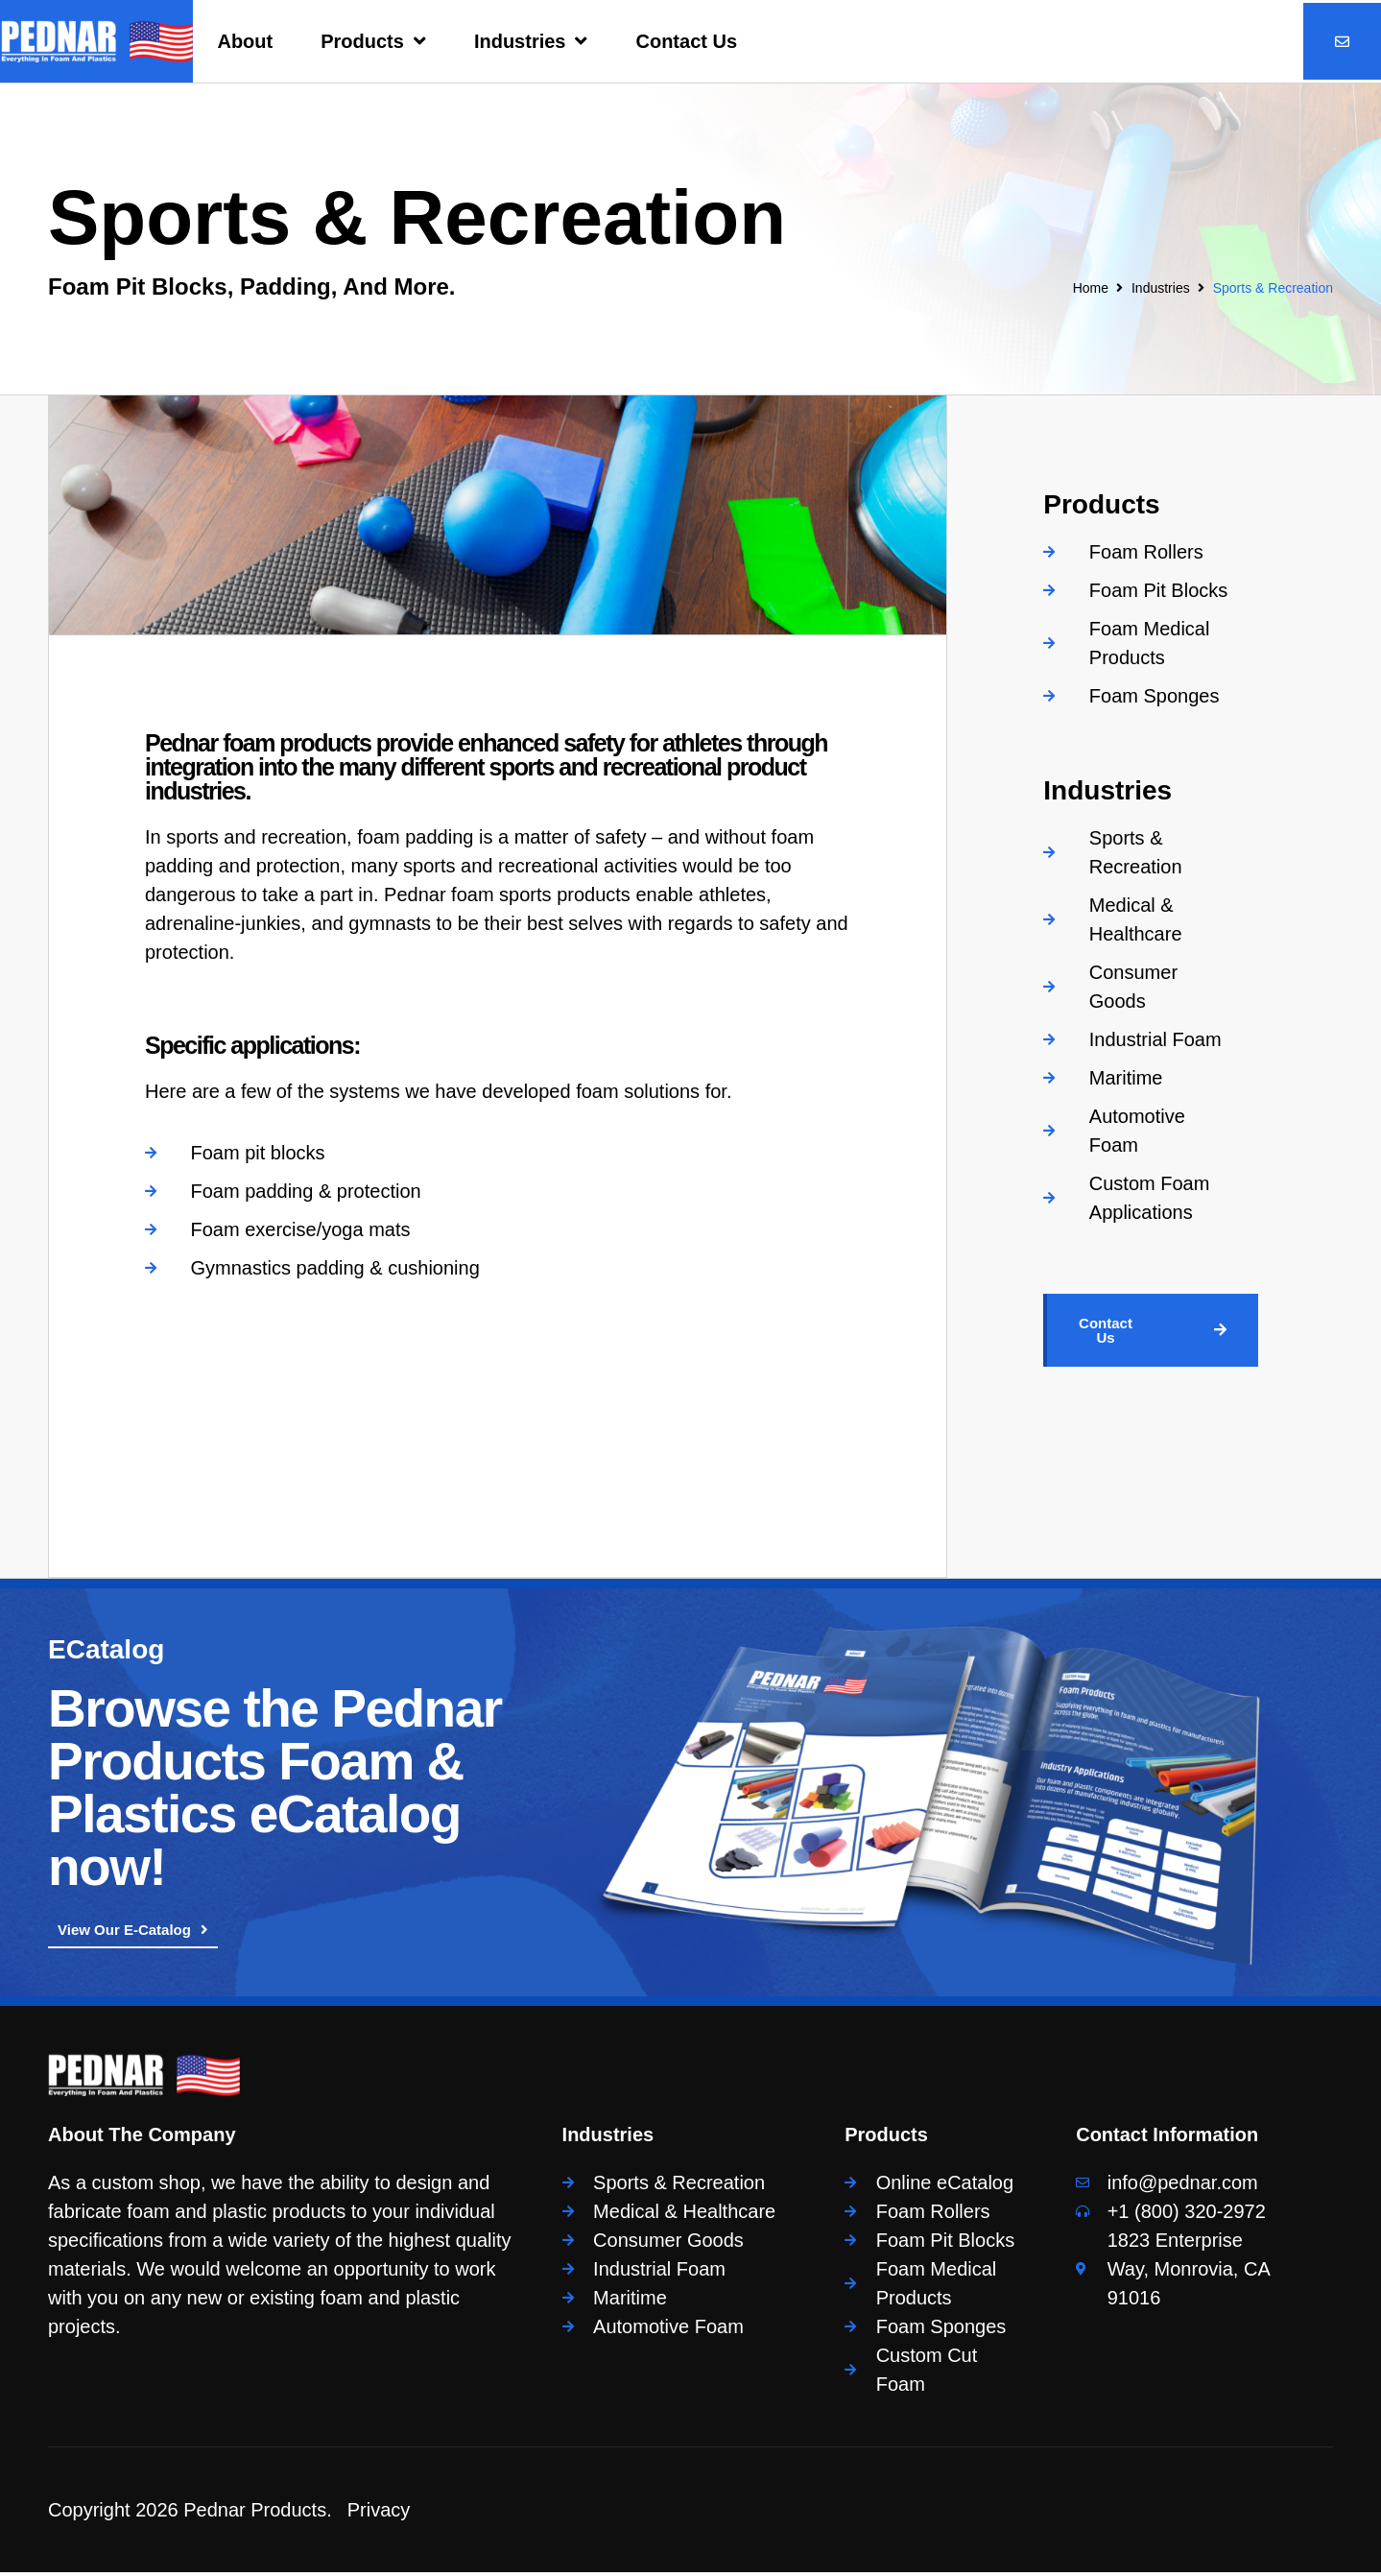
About (245, 41)
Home (1090, 288)
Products (373, 41)
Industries (531, 41)
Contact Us (686, 41)
